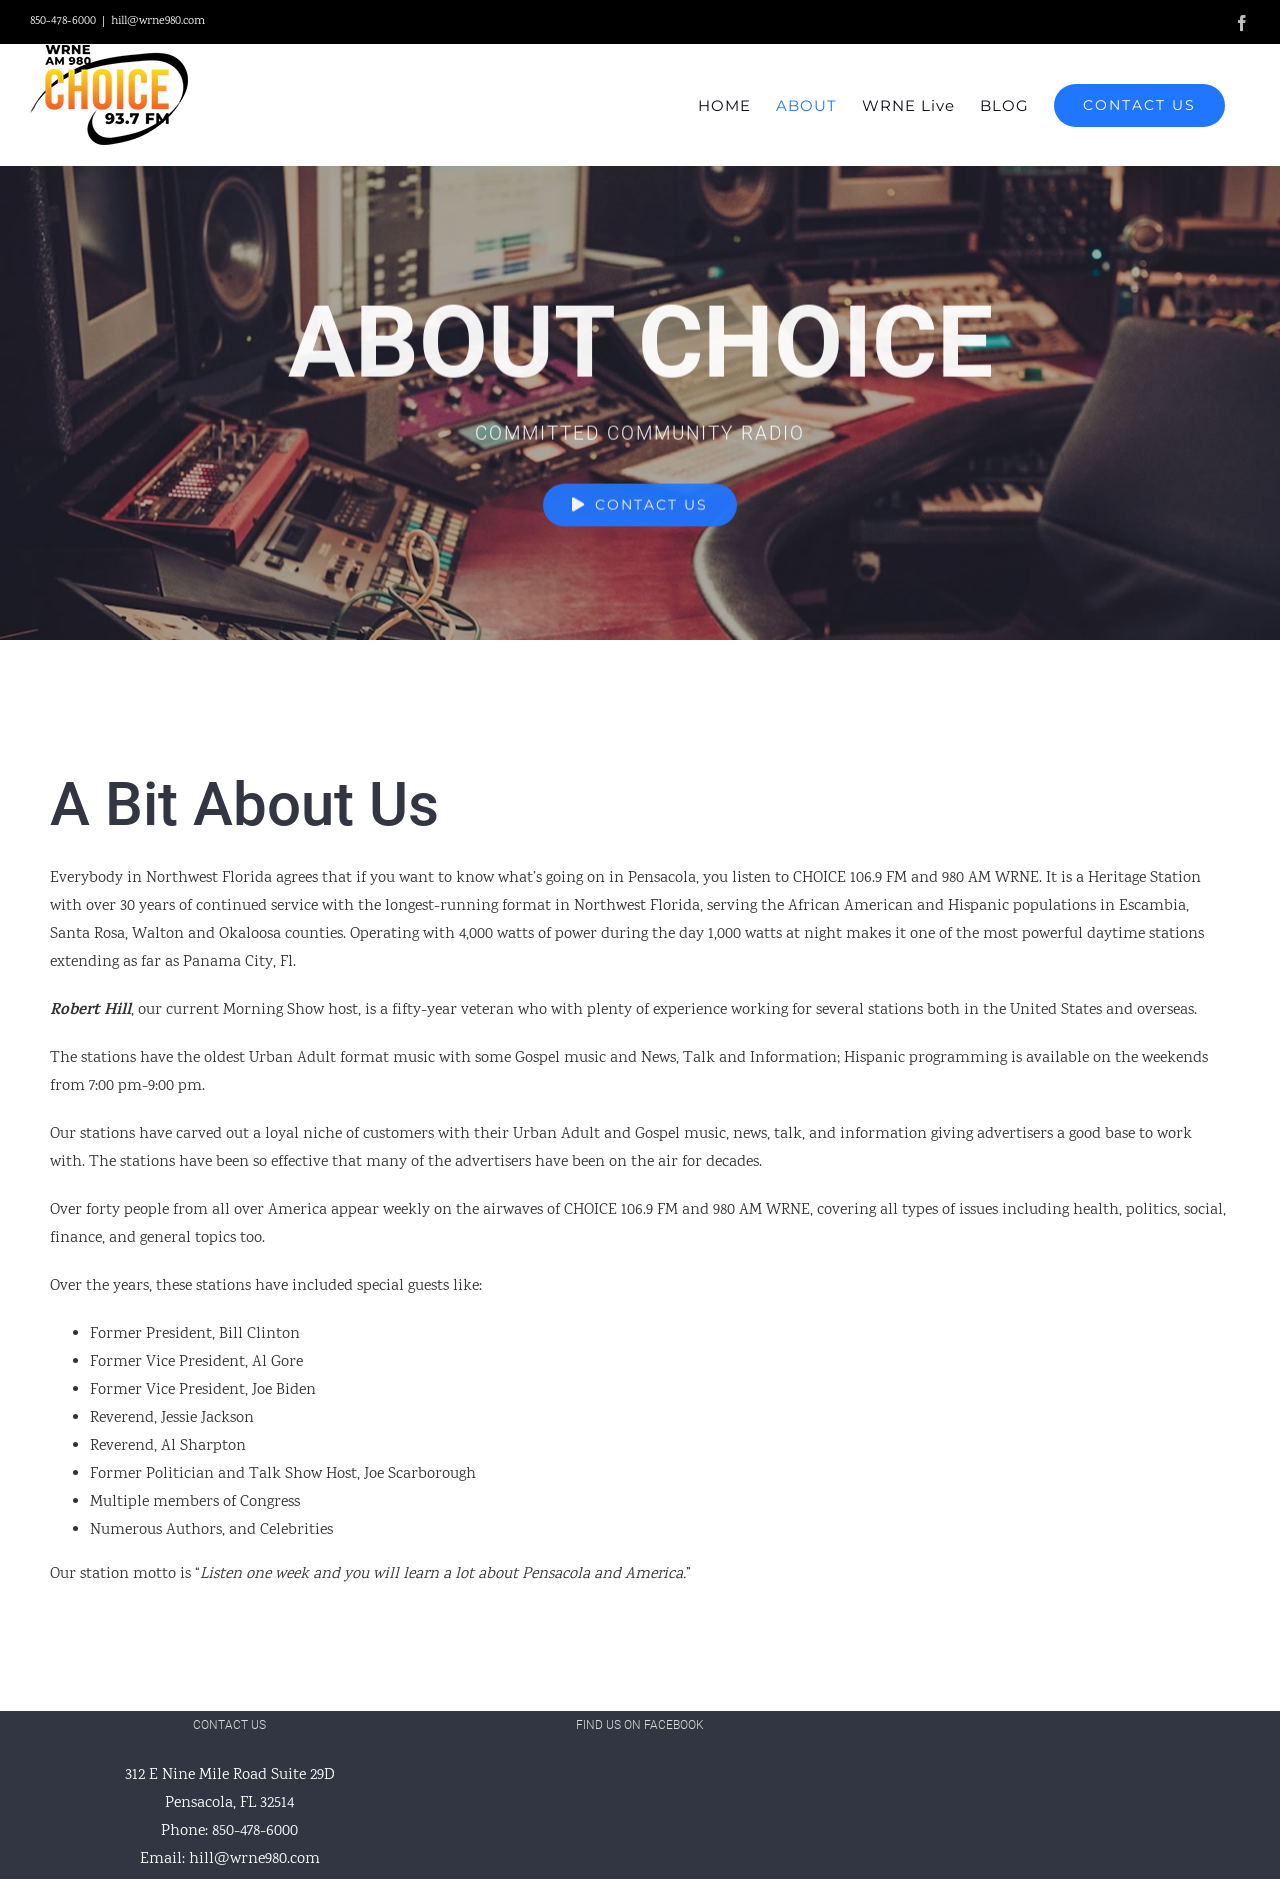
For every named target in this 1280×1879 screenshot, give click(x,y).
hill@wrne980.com (158, 21)
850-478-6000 (255, 1831)
